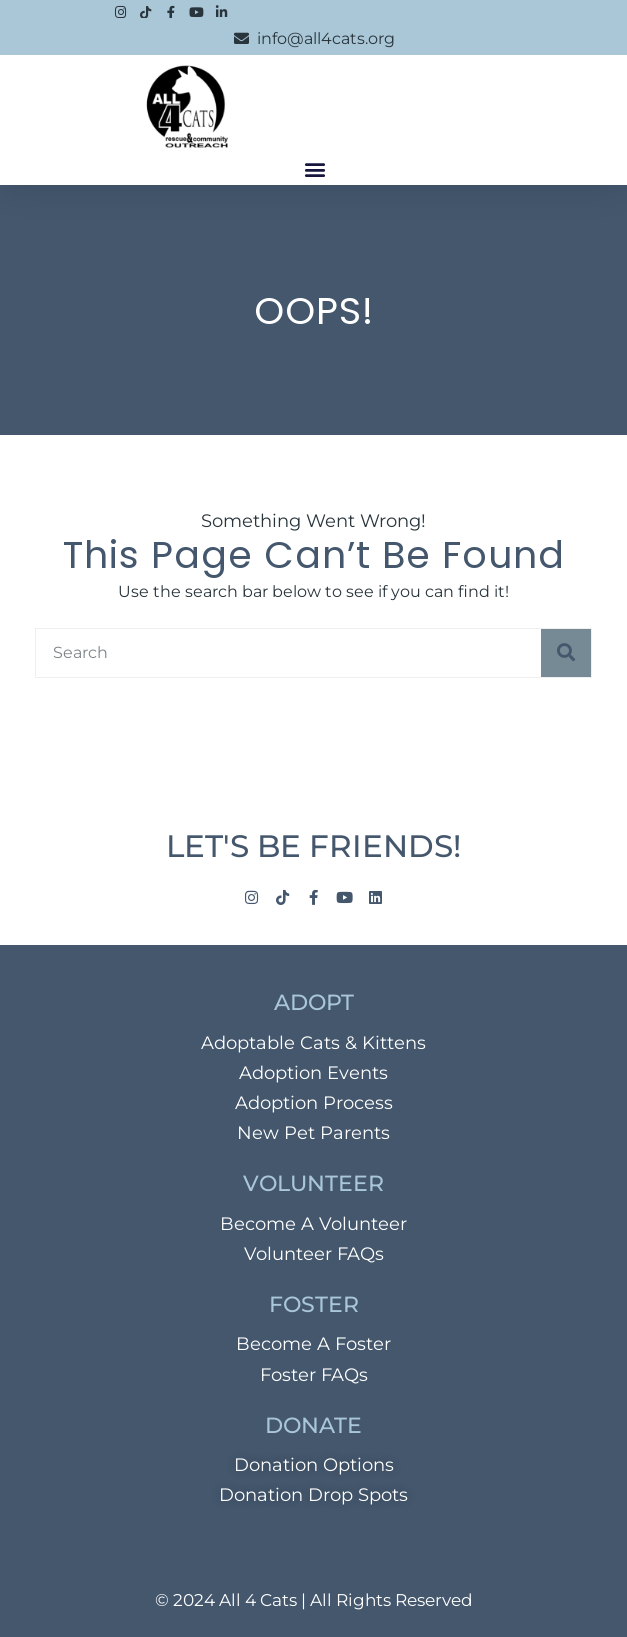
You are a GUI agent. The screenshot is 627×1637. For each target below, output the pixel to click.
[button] (315, 168)
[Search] (566, 653)
